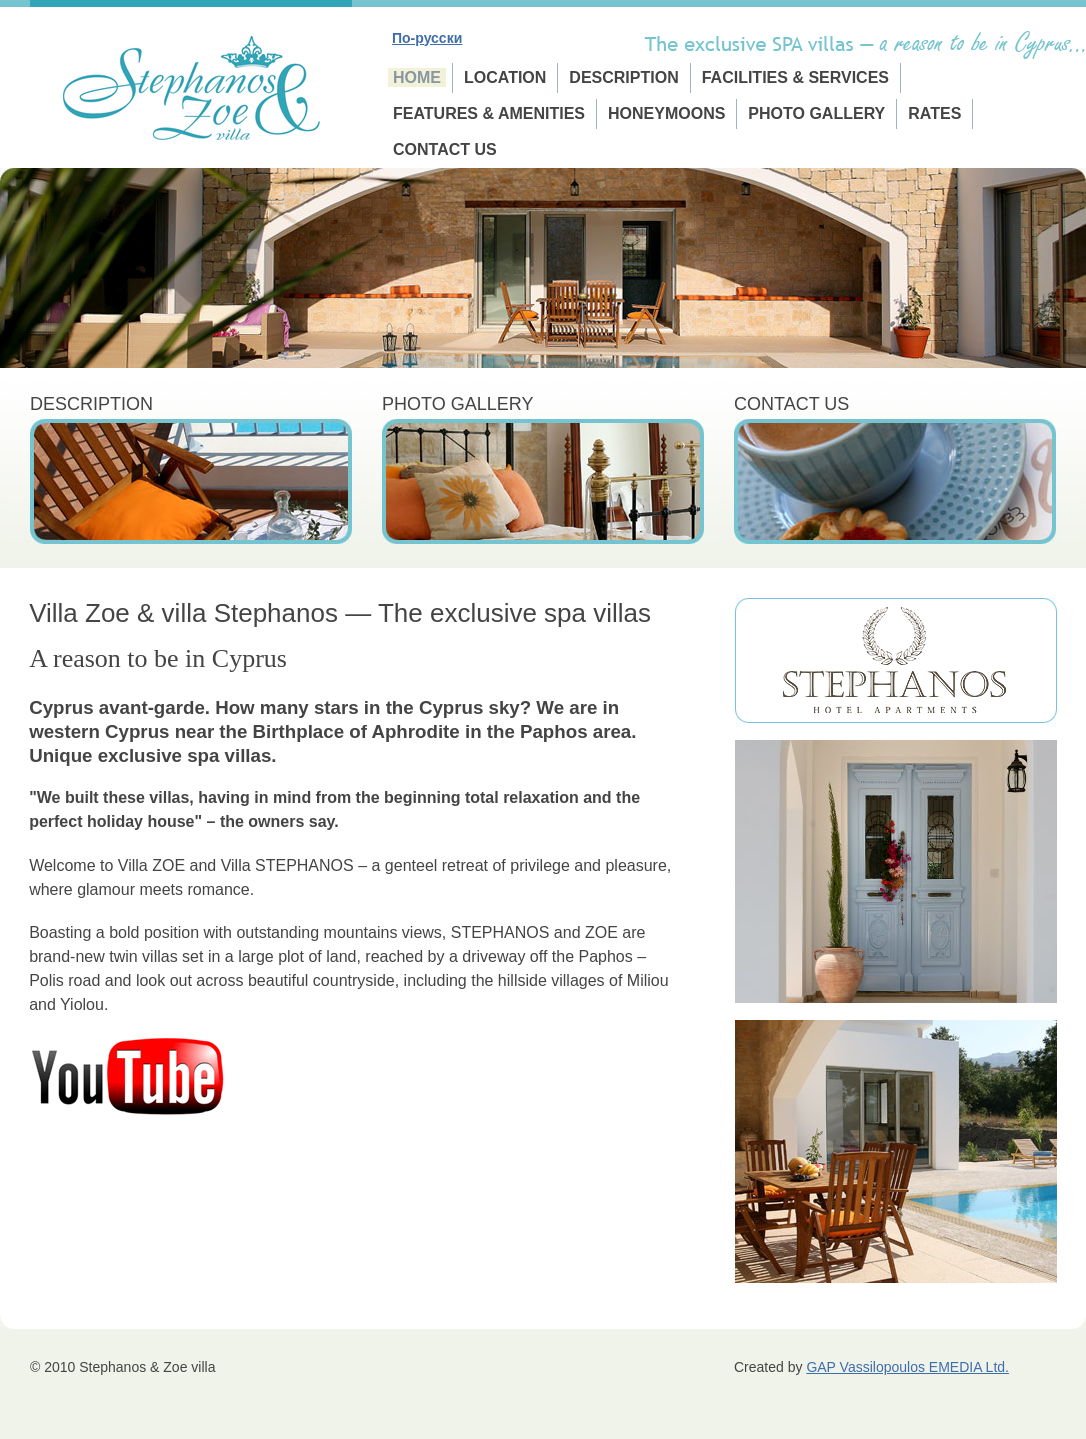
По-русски (427, 38)
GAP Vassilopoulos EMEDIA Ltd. (907, 1367)
